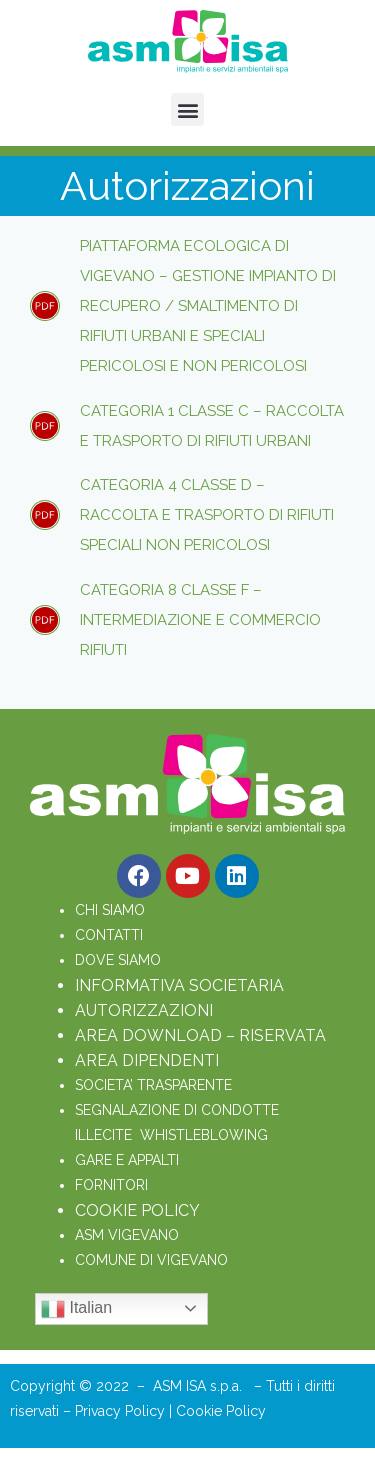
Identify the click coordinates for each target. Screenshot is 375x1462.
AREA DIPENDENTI (147, 1060)
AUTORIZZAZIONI (144, 1010)
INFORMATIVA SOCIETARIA (179, 985)
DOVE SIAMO (118, 960)
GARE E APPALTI (127, 1160)
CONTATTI (109, 935)
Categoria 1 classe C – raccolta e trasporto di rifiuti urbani (212, 426)
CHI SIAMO (110, 910)
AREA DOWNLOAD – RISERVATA (200, 1035)
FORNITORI (111, 1185)
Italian (76, 1309)
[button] (187, 109)
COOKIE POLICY (137, 1210)
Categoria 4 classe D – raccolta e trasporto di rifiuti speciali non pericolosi (207, 515)
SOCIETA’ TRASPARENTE (153, 1085)
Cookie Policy (221, 1411)
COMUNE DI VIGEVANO (151, 1260)
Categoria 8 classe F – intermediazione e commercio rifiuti (200, 620)
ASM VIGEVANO (127, 1235)
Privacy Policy (122, 1411)
